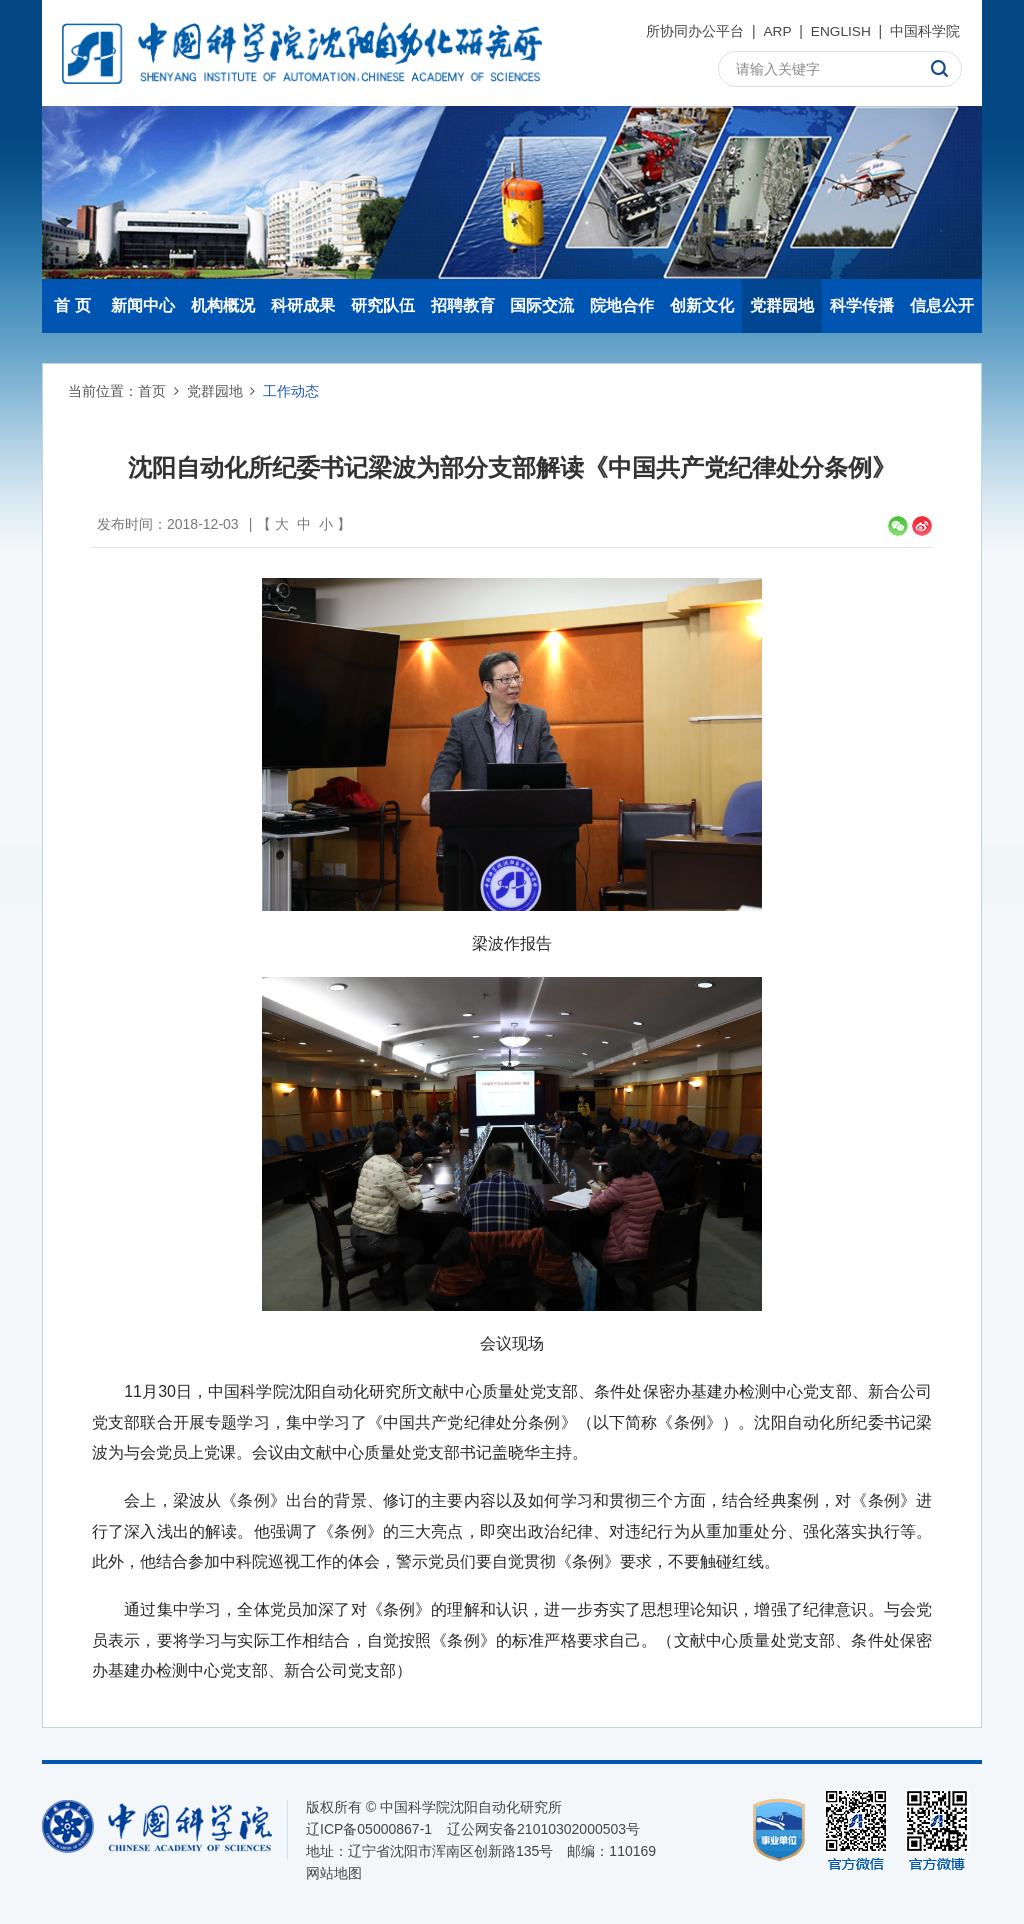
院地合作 (622, 305)
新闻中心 (143, 305)
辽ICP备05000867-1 (369, 1829)
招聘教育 (463, 305)
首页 (152, 391)
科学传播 (862, 305)
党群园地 (782, 305)
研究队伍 (383, 305)
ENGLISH (839, 31)
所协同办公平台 (693, 31)
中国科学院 (925, 31)
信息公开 (942, 305)
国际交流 (542, 305)
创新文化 (702, 305)
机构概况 (223, 305)
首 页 (72, 305)
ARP (776, 31)
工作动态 (291, 391)
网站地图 (334, 1873)
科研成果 (303, 305)
